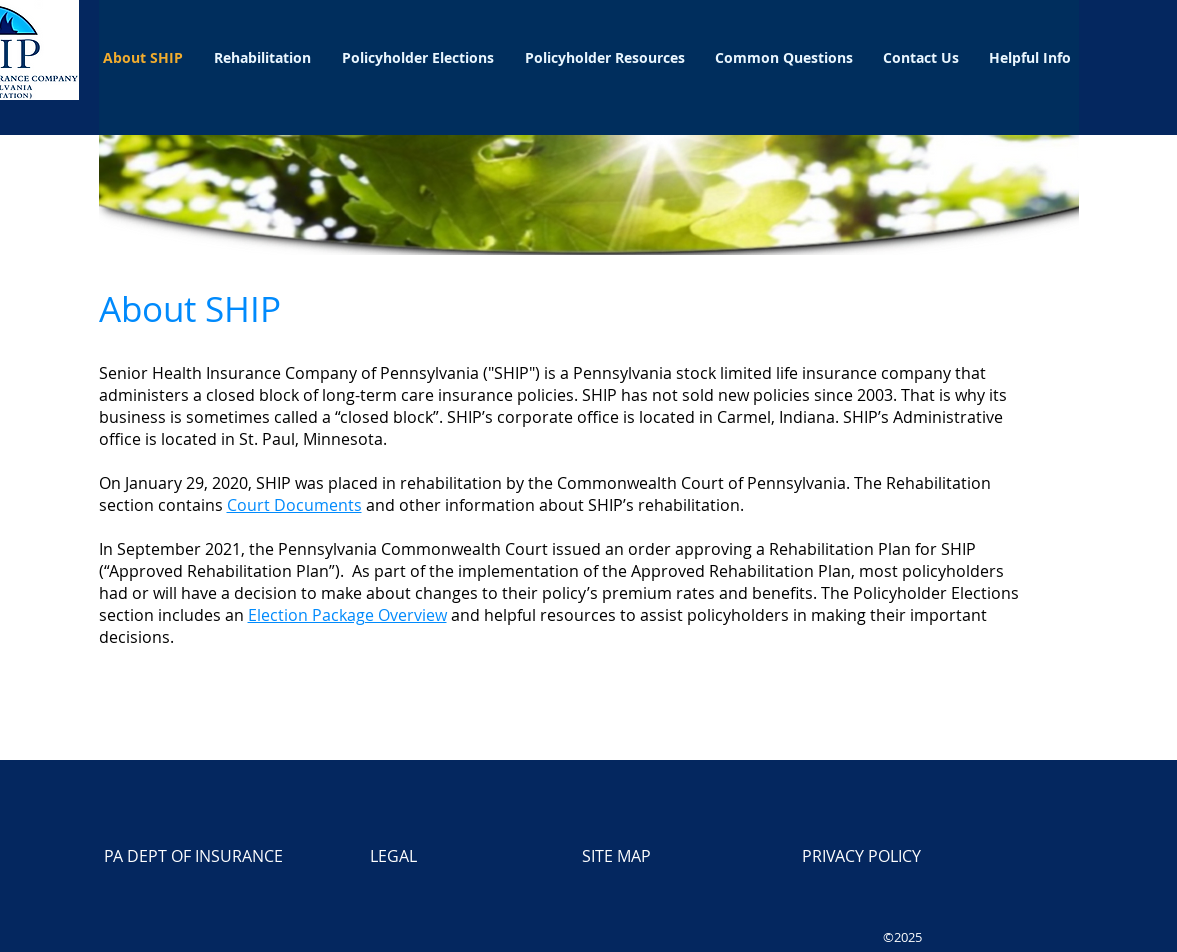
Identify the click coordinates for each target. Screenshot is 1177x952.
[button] (263, 57)
